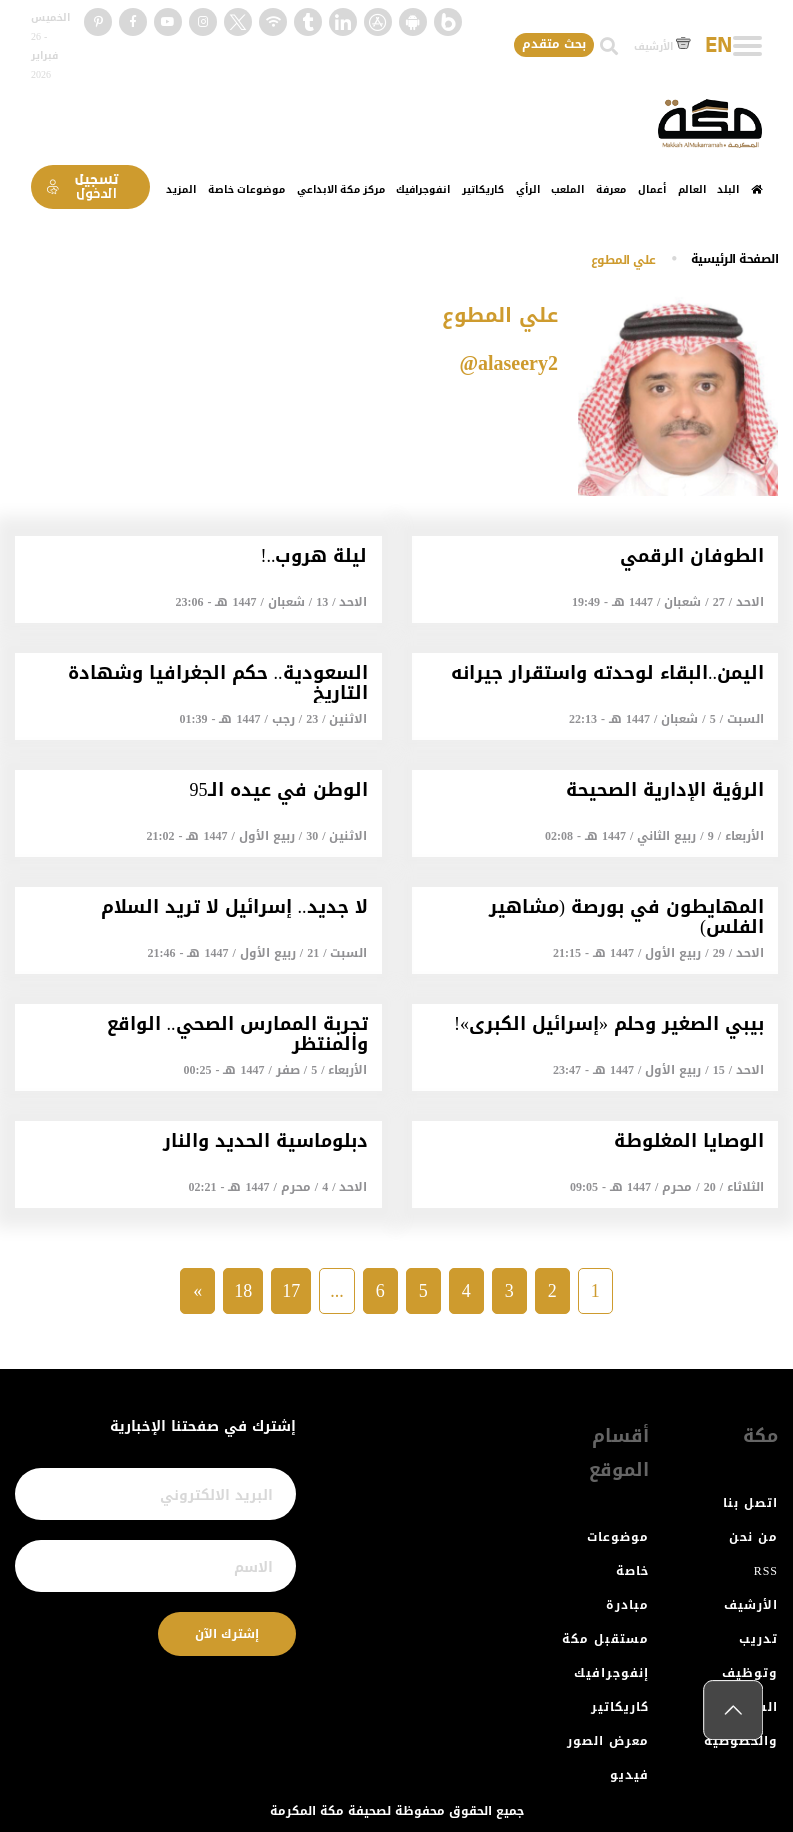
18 (243, 1291)
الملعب (567, 189)
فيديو (629, 1775)
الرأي (528, 189)
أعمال (652, 189)
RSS (766, 1571)
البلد (728, 189)
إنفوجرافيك (611, 1673)
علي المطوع (623, 260)
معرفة (611, 189)
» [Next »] (197, 1291)
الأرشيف (662, 46)
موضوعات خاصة (246, 189)
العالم (692, 189)
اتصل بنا (750, 1503)
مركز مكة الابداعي (341, 189)
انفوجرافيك (423, 189)
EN (718, 46)
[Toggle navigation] (747, 46)
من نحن (753, 1537)
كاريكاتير (483, 189)
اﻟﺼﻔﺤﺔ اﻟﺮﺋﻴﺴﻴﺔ (735, 259)
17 (291, 1291)
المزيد (181, 189)
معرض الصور (608, 1741)
